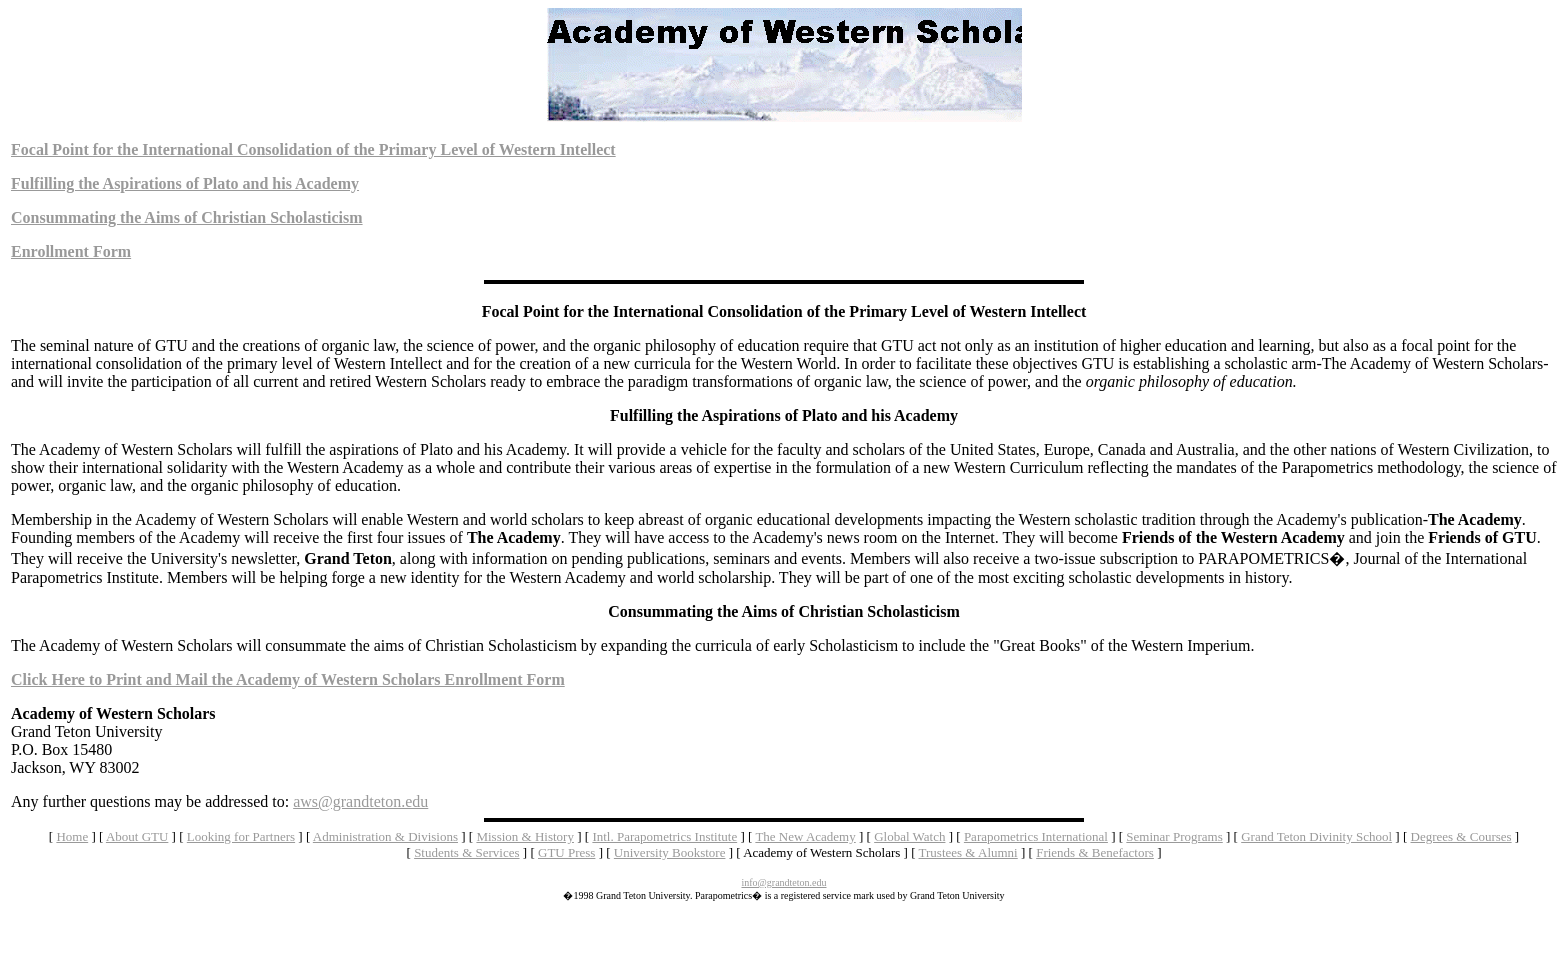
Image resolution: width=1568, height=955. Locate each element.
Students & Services (466, 852)
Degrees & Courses (1461, 836)
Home (72, 836)
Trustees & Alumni (968, 852)
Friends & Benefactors (1095, 852)
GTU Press (566, 852)
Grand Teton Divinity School (1316, 836)
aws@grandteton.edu (360, 801)
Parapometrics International (1036, 836)
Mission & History (525, 836)
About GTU (137, 836)
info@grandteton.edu (783, 882)
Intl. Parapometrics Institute (664, 836)
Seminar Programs (1174, 836)
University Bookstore (670, 852)
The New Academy (805, 836)
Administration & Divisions (385, 836)
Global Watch (909, 836)
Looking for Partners (241, 836)
